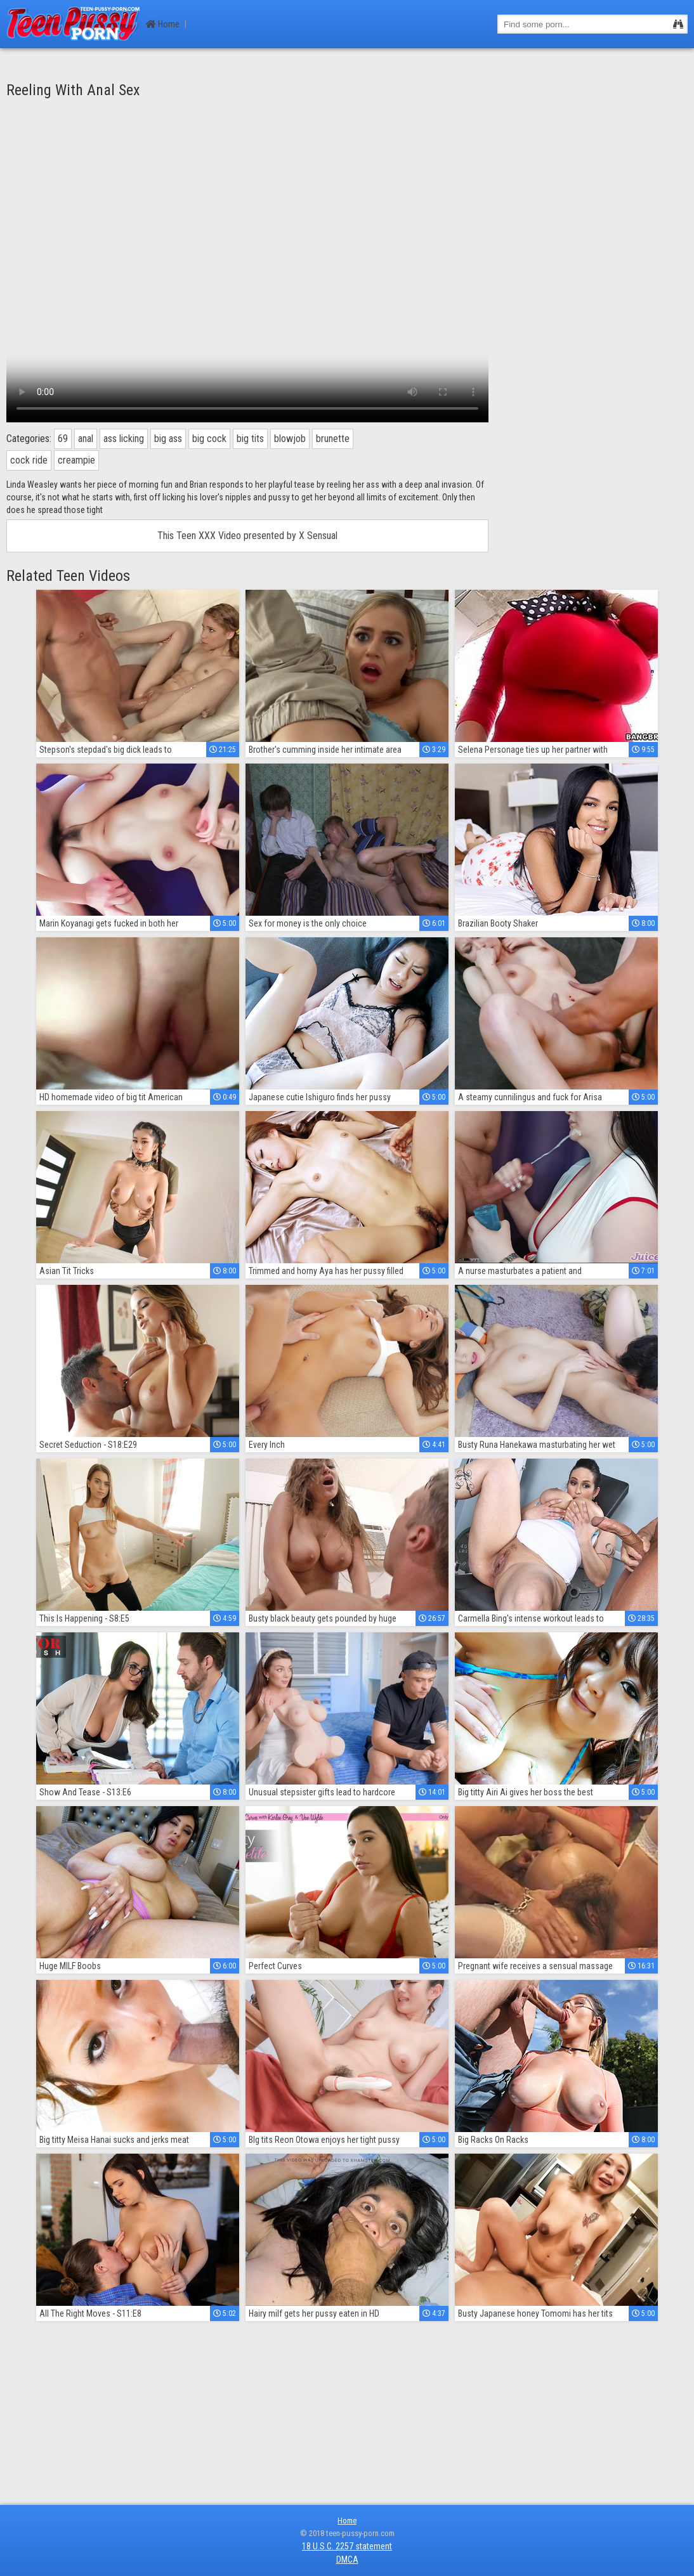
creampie (76, 460)
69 (63, 439)
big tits (250, 439)
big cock (209, 439)
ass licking (123, 439)
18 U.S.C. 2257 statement (347, 2546)
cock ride (29, 460)
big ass (168, 439)
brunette (333, 439)
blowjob (290, 439)
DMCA (347, 2559)
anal (85, 439)
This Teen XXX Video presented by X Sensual (247, 536)
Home (163, 24)
